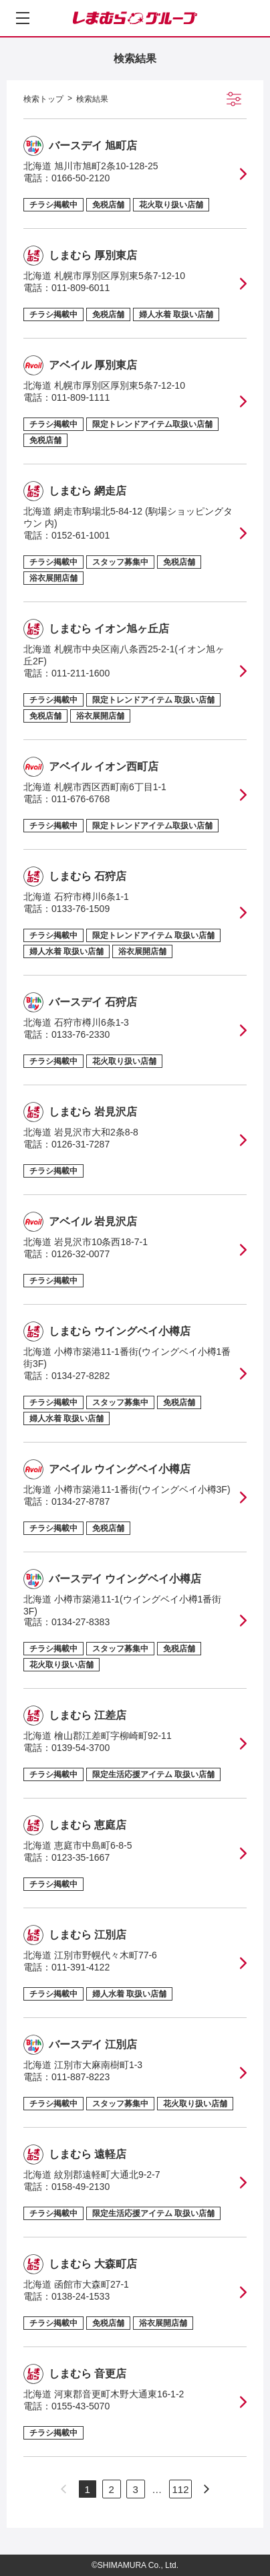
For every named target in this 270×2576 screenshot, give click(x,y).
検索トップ (43, 99)
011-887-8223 (80, 2077)
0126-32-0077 (80, 1254)
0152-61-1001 (80, 535)
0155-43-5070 (80, 2406)
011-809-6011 (80, 287)
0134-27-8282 (80, 1375)
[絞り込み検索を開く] (234, 99)
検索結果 (92, 99)
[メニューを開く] (23, 18)
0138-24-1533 (80, 2296)
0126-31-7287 (80, 1144)
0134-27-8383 (80, 1622)
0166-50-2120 (80, 178)
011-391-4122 (80, 1967)
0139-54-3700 (80, 1747)
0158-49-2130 (80, 2186)
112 (180, 2489)
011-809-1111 (80, 397)
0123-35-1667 (80, 1857)
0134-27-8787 (80, 1501)
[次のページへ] (206, 2489)
